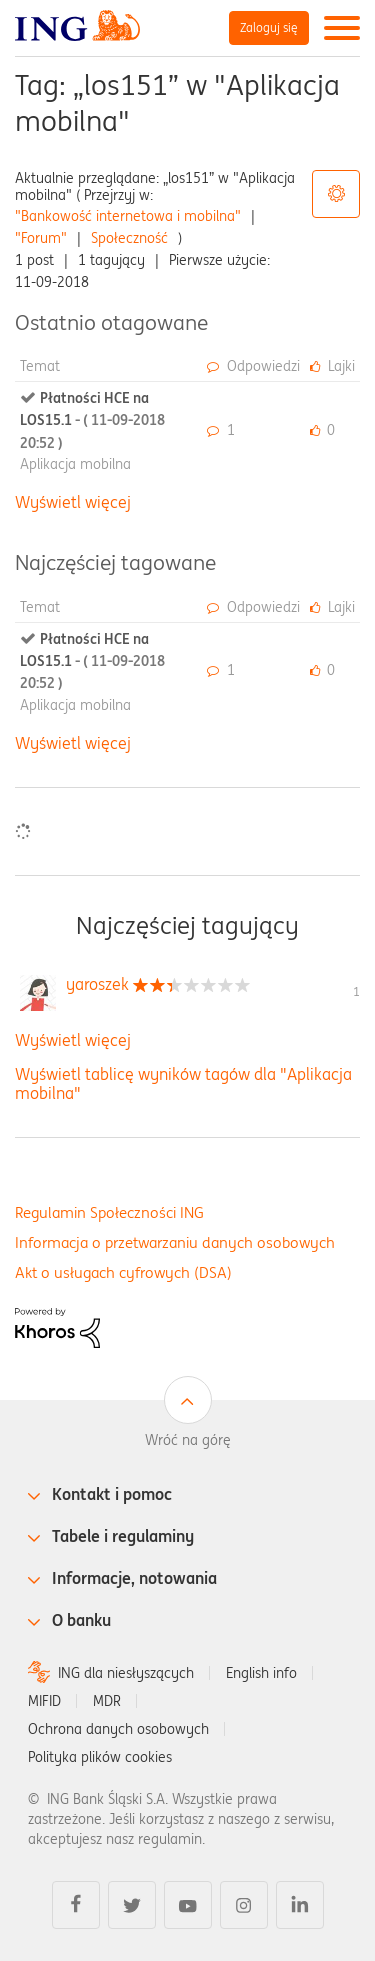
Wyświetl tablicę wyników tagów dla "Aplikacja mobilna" (183, 1083)
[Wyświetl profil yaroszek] (97, 984)
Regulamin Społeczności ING (109, 1212)
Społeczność (129, 238)
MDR (107, 1701)
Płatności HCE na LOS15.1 (92, 420)
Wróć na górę (188, 1440)
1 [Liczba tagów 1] (356, 991)
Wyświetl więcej (73, 502)
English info (261, 1673)
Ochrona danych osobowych (118, 1729)
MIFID (44, 1701)
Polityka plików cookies (100, 1757)
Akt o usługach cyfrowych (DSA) (123, 1272)
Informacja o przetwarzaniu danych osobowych (175, 1242)
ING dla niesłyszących (126, 1673)
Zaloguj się (269, 27)
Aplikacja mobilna (75, 464)
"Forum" (41, 238)
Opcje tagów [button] (336, 194)
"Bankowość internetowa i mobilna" (128, 216)
